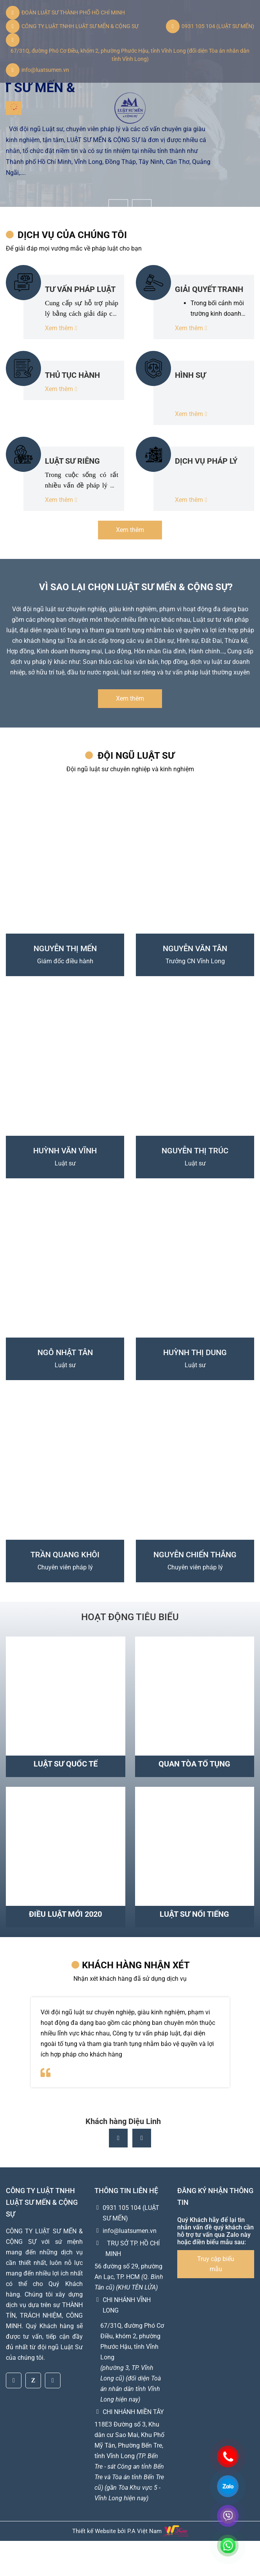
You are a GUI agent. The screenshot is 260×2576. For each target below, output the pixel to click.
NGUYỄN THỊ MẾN (65, 948)
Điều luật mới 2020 (65, 1914)
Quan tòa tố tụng (194, 1763)
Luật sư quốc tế (66, 1763)
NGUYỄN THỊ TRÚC (195, 1150)
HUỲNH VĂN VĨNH (65, 1150)
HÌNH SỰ (190, 375)
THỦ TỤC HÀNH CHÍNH (72, 375)
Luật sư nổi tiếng (194, 1914)
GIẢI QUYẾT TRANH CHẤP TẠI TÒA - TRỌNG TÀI (209, 289)
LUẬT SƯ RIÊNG (72, 461)
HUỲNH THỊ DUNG (195, 1352)
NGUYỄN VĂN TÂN (195, 948)
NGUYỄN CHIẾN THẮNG (195, 1554)
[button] (141, 2173)
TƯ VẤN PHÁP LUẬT (80, 289)
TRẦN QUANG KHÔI (65, 1554)
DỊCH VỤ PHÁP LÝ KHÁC (206, 461)
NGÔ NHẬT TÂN (65, 1352)
